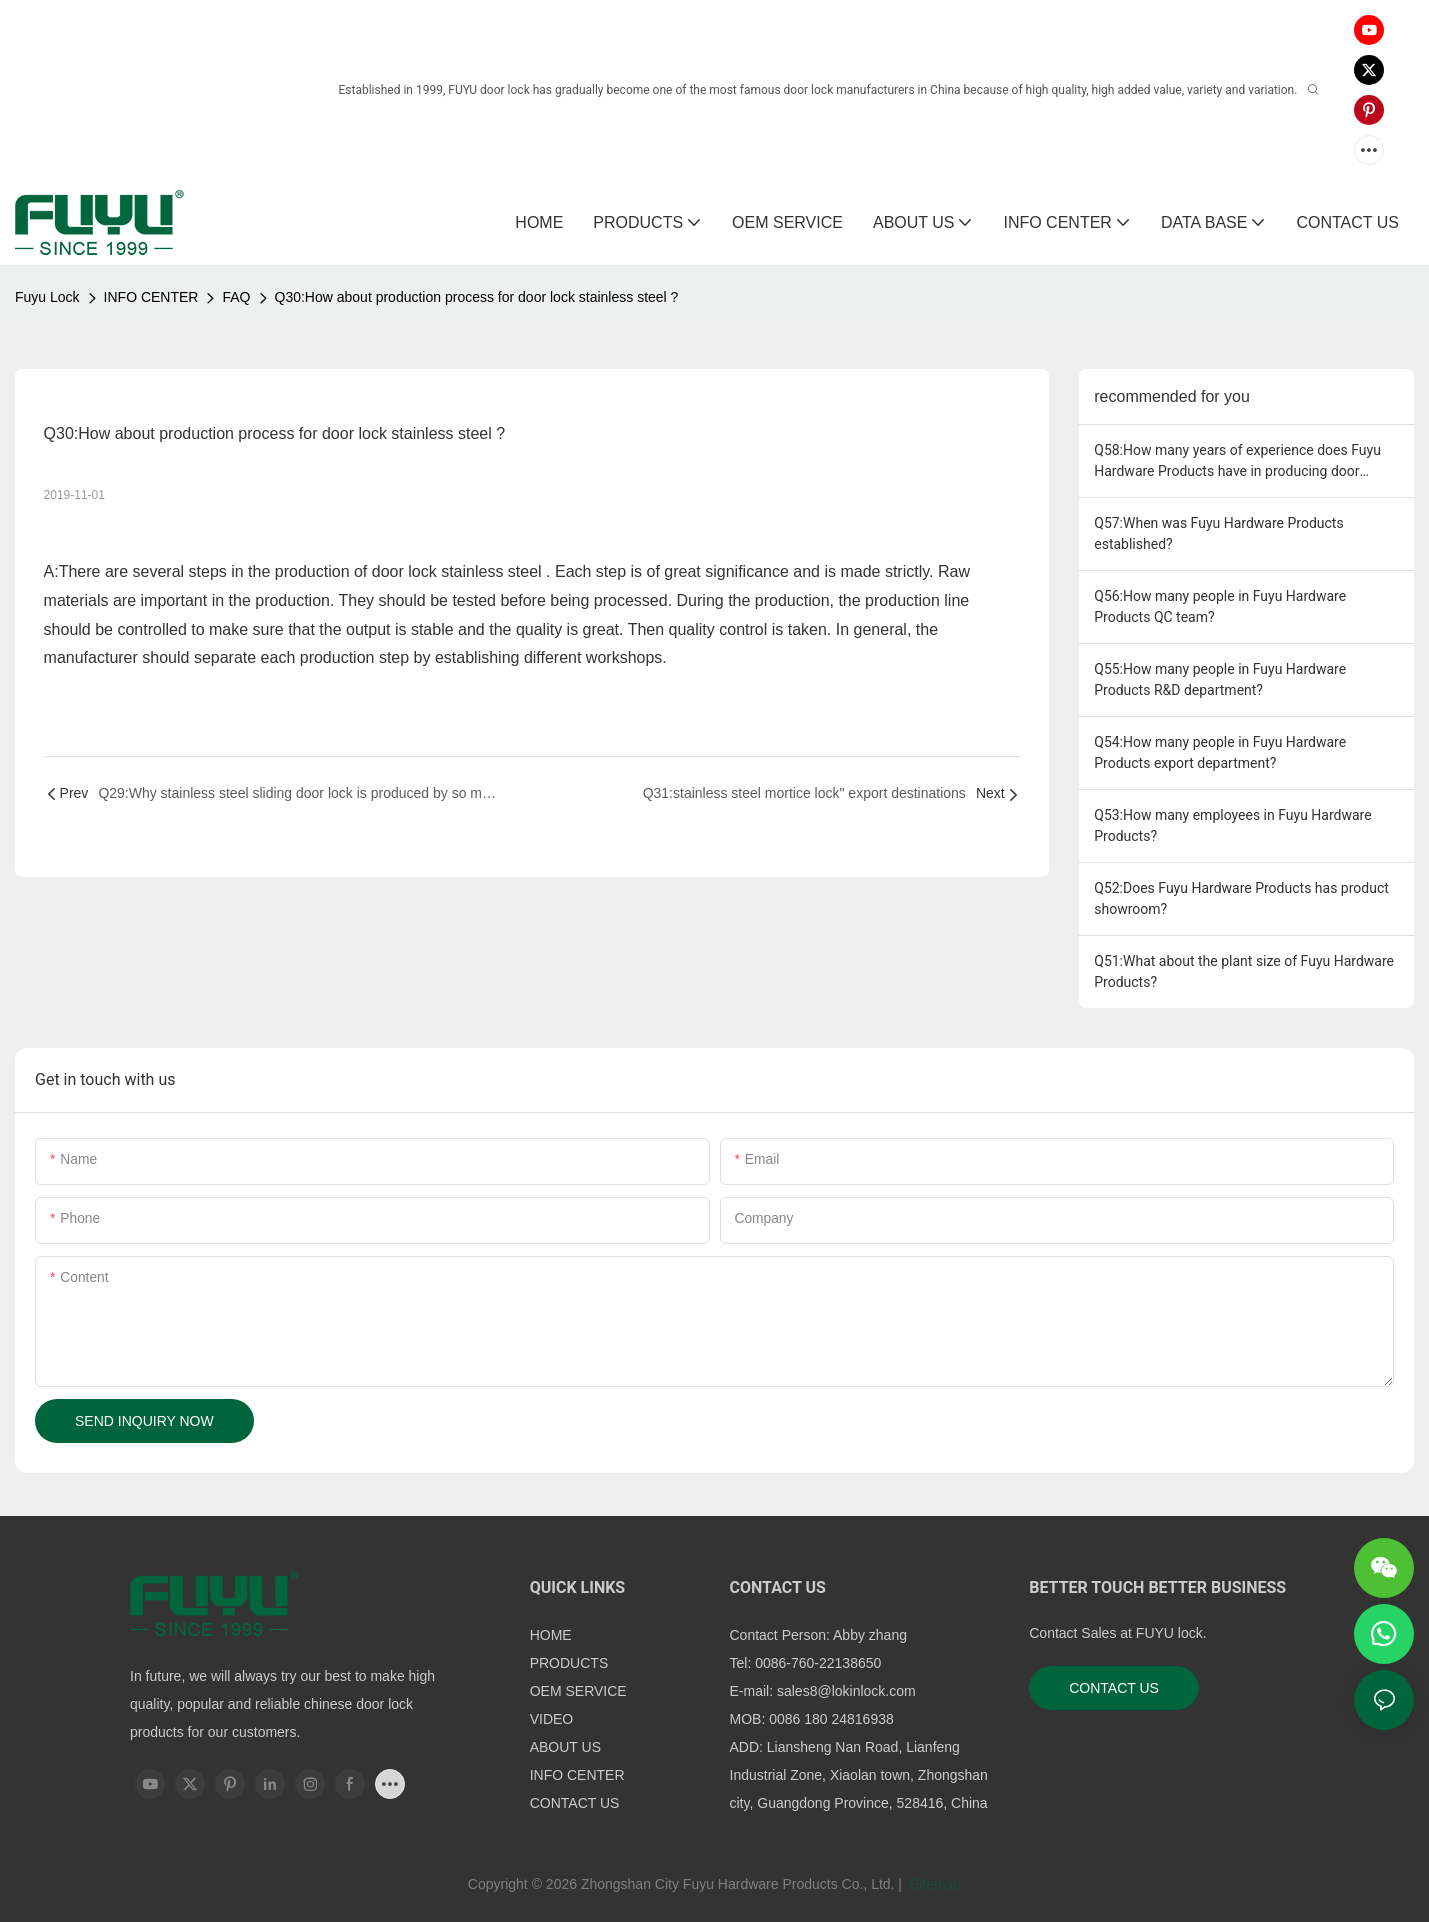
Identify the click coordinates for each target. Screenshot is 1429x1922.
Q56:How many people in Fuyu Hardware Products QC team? (1220, 606)
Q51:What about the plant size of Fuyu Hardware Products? (1244, 971)
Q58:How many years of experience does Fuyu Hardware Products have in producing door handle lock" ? (1237, 462)
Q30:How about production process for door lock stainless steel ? (477, 297)
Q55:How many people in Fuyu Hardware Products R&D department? (1220, 679)
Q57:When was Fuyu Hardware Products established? (1218, 533)
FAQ (236, 297)
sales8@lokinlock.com (846, 1691)
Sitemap (933, 1884)
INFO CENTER (151, 297)
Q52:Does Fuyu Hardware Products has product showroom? (1241, 898)
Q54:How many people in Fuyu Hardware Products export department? (1220, 752)
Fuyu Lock (47, 297)
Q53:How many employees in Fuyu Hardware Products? (1232, 825)
